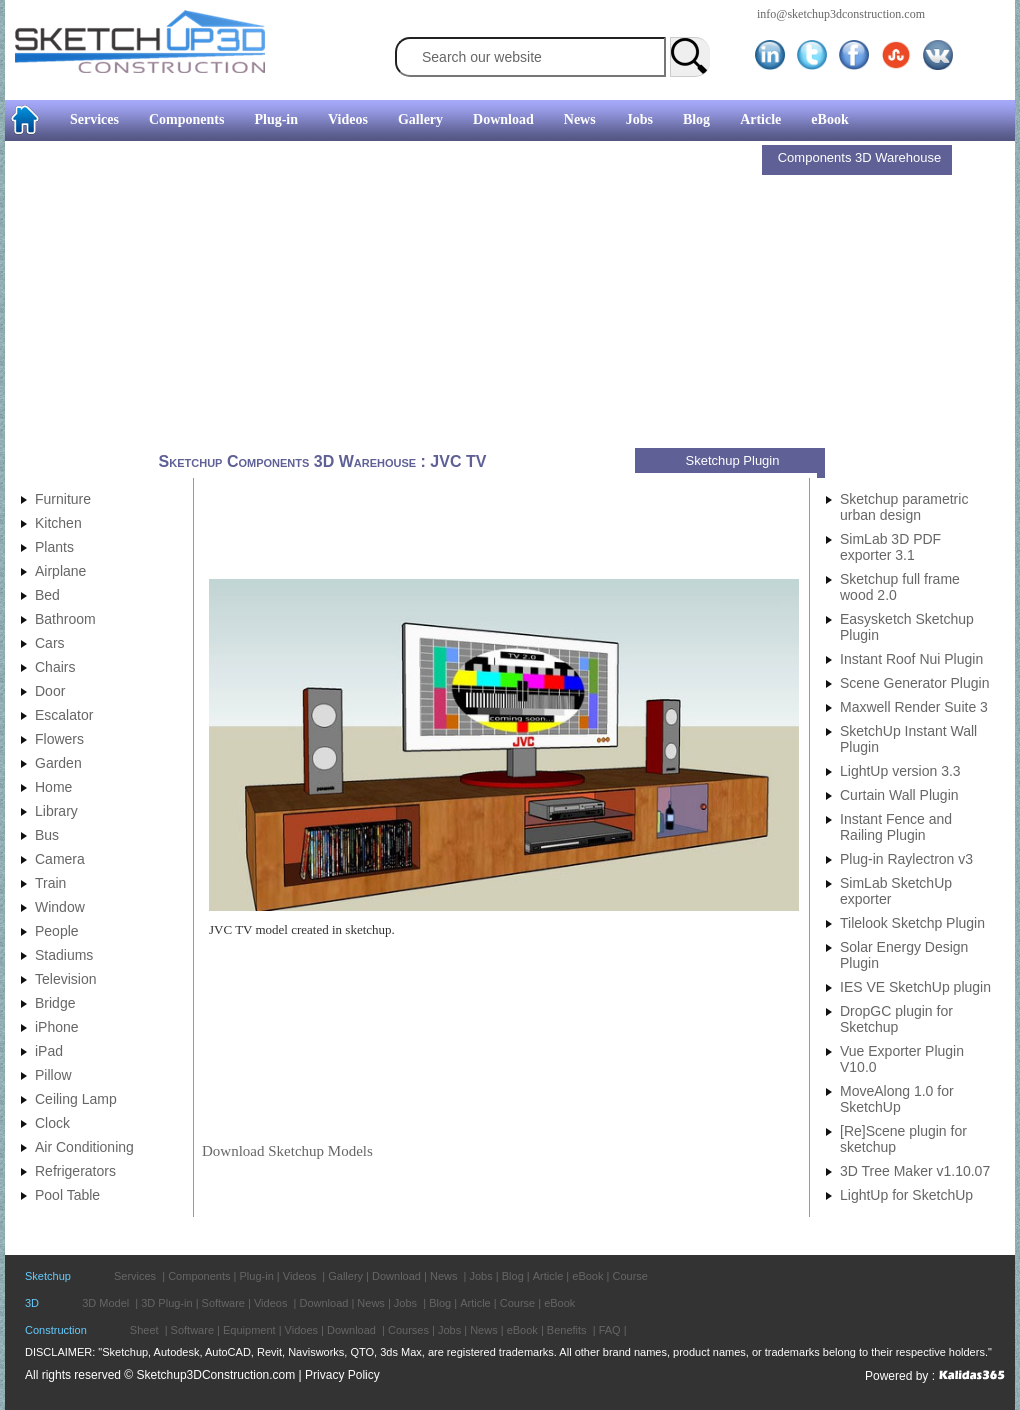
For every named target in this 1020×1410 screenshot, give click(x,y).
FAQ (610, 1330)
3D (32, 1303)
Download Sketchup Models (287, 1151)
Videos (348, 119)
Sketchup (48, 1276)
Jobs (639, 119)
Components (186, 119)
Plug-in (276, 119)
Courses (408, 1330)
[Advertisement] (386, 297)
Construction (56, 1330)
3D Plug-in (166, 1303)
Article (760, 119)
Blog (696, 119)
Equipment (249, 1330)
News (580, 119)
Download (503, 119)
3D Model (105, 1303)
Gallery (420, 119)
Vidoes (301, 1330)
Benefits (567, 1330)
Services (94, 119)
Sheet (144, 1330)
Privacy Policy (342, 1375)
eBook (829, 119)
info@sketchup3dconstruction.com (841, 14)
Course (629, 1276)
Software (223, 1303)
